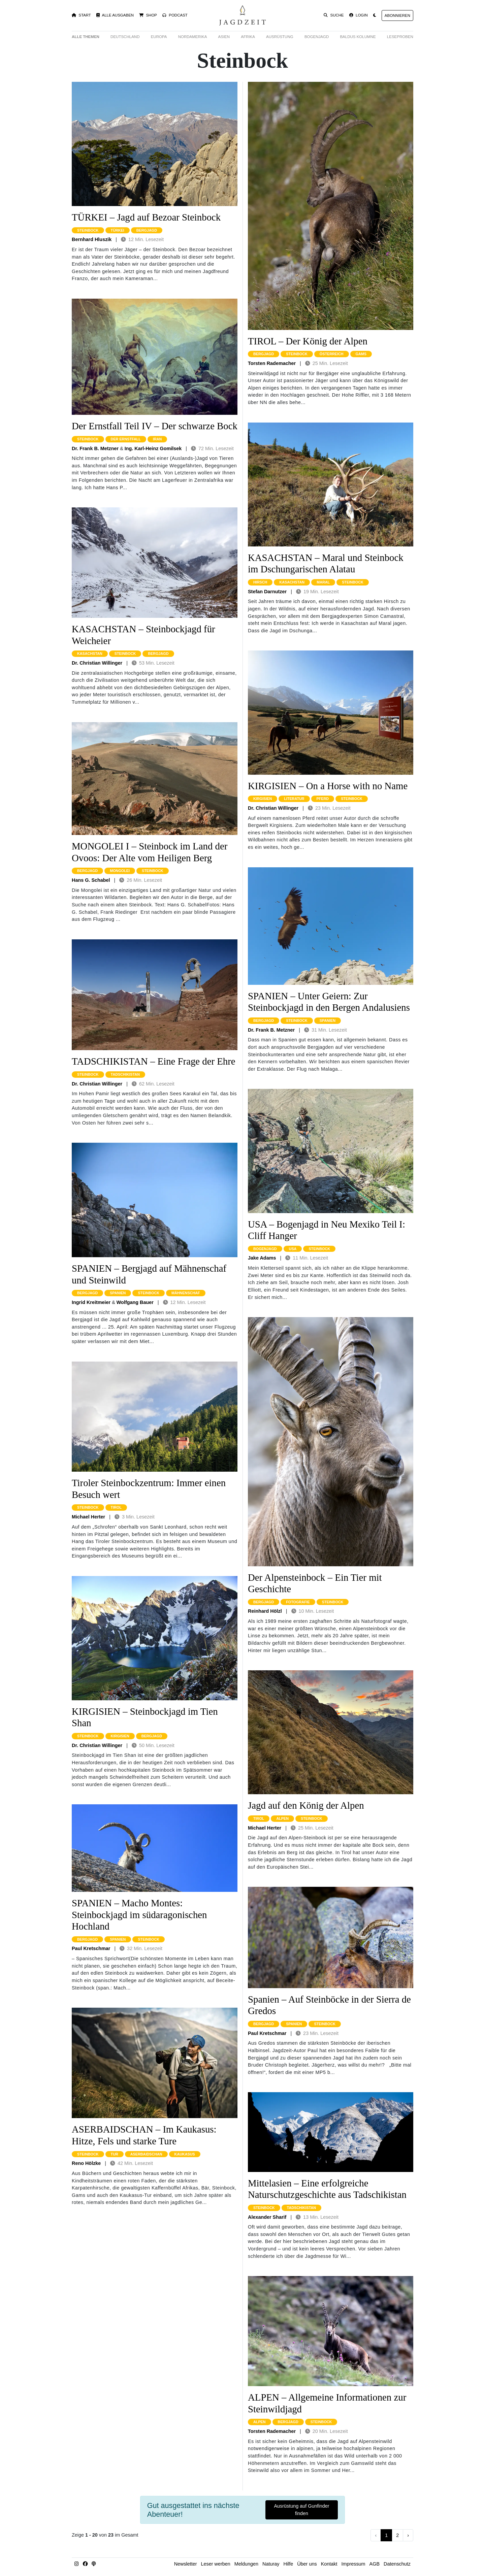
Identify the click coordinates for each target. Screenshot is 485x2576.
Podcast (175, 15)
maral (323, 582)
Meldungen (246, 2564)
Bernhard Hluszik (91, 239)
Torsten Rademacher (272, 363)
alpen (282, 1818)
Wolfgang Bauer (135, 1302)
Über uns (307, 2564)
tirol (116, 1507)
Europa (159, 37)
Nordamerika (192, 37)
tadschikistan (125, 1074)
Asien (224, 37)
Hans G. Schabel (91, 880)
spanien (118, 1293)
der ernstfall (126, 439)
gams (361, 354)
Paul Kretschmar (91, 1948)
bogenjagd (265, 1249)
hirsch (260, 582)
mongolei (120, 871)
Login (358, 15)
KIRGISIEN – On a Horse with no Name (328, 785)
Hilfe (288, 2564)
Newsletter (185, 2564)
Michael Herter (88, 1516)
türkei (117, 230)
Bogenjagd (316, 37)
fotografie (298, 1602)
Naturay (270, 2564)
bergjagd (146, 230)
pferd (323, 799)
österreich (332, 354)
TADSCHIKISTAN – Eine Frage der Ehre (153, 1061)
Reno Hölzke (86, 2163)
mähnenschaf (185, 1293)
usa (293, 1249)
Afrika (248, 37)
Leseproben (400, 37)
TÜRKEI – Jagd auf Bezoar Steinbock (146, 217)
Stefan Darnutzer (267, 591)
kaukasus (184, 2154)
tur (114, 2154)
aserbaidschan (146, 2154)
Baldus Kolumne (358, 37)
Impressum (353, 2564)
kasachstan (89, 653)
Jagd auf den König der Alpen (306, 1805)
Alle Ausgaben (115, 15)
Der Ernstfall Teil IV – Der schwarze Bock (154, 426)
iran (157, 439)
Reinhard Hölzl (265, 1611)
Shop (148, 15)
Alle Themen (85, 37)
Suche (334, 15)
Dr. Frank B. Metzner (95, 448)
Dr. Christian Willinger (97, 663)
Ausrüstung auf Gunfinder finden (301, 2509)
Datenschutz (397, 2564)
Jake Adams (262, 1258)
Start (81, 15)
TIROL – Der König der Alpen (307, 341)
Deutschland (124, 37)
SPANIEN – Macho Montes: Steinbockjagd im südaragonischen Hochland (139, 1915)
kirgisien (120, 1736)
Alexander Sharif (267, 2217)
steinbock (88, 230)
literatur (294, 799)
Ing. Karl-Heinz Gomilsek (153, 448)
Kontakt (329, 2564)
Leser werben (215, 2564)
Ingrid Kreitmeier (91, 1302)
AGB (374, 2564)
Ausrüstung (279, 37)
